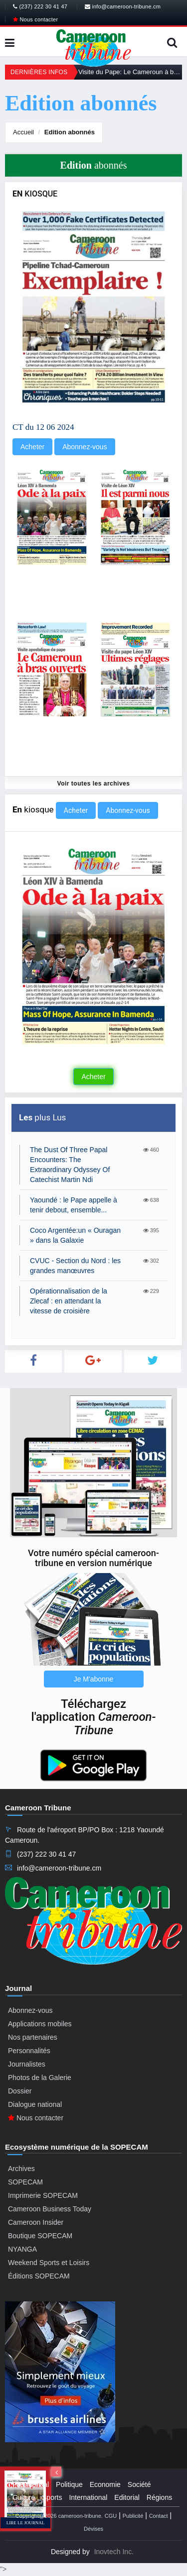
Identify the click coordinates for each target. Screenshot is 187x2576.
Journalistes (26, 2064)
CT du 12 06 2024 (43, 427)
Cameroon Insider (35, 2222)
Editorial (127, 2497)
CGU (111, 2516)
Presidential (30, 2484)
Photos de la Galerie (39, 2077)
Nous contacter (35, 19)
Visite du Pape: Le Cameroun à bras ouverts (130, 72)
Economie (105, 2484)
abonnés (69, 132)
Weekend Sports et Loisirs (48, 2263)
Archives (21, 2169)
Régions (159, 2497)
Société (139, 2484)
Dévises (93, 2529)
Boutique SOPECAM (40, 2236)
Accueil (23, 132)
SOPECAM (25, 2182)
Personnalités (29, 2051)
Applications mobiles (40, 2024)
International (88, 2497)
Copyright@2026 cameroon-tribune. (59, 2516)
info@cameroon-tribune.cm (123, 6)
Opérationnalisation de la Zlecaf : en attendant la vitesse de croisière (68, 1301)
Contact (158, 2516)
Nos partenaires (32, 2037)
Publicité (133, 2516)
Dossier (19, 2091)
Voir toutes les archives (93, 783)
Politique (69, 2484)
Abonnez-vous (84, 447)
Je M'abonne (94, 1679)
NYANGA (22, 2249)
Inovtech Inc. (114, 2552)
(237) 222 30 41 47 (40, 6)
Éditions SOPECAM (39, 2276)
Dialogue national (35, 2104)
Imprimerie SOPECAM (43, 2195)
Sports (52, 2497)
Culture (23, 2497)
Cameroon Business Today (49, 2209)
